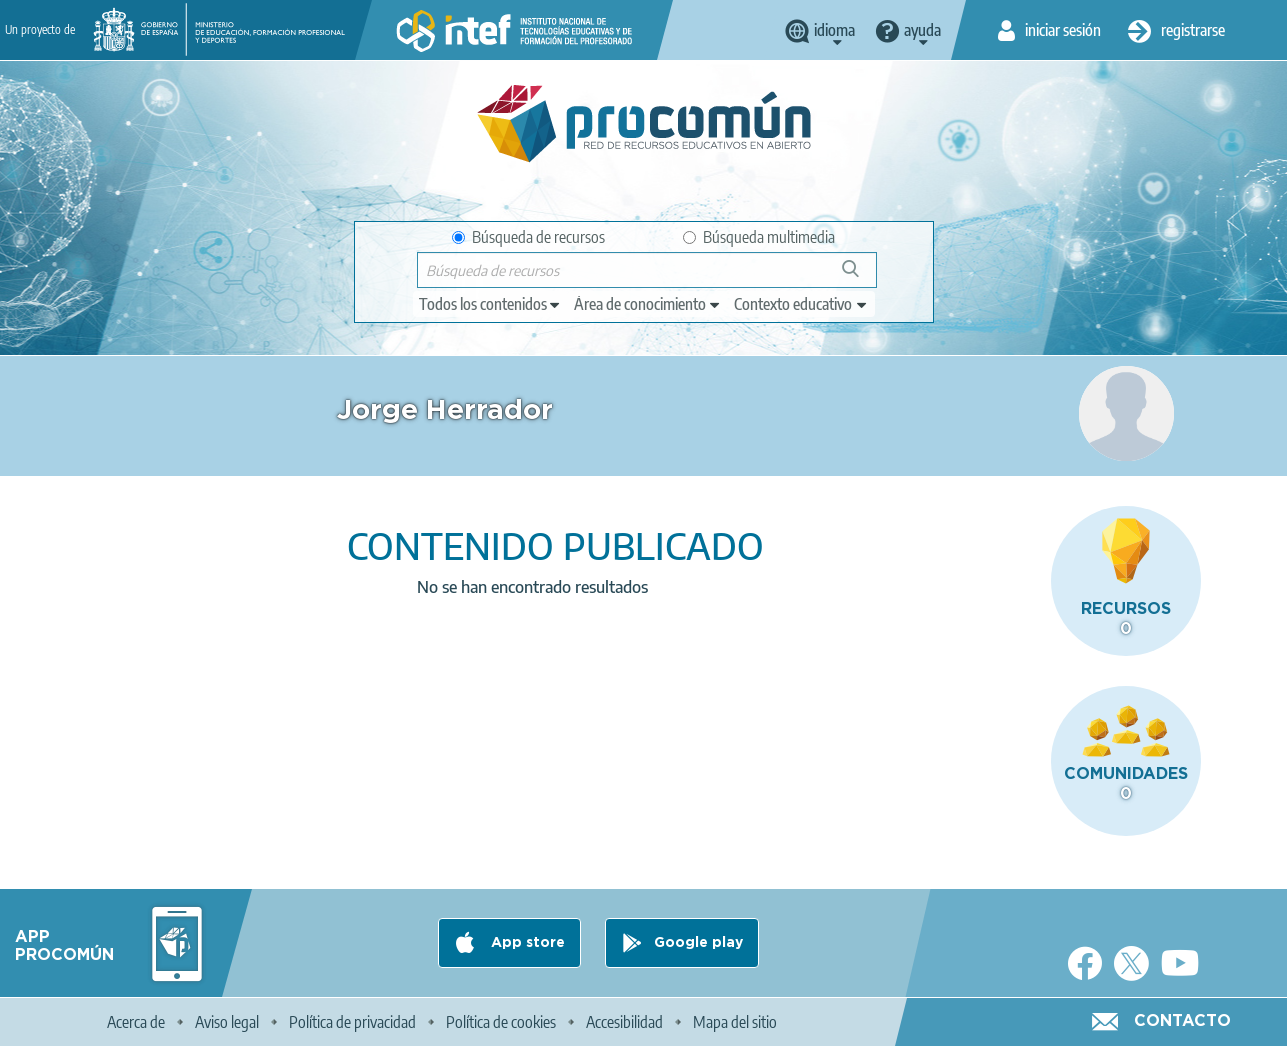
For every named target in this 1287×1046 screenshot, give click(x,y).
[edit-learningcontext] (801, 304)
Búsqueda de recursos (528, 237)
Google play (698, 943)
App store (526, 943)
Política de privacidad (352, 1022)
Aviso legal (227, 1022)
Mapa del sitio (735, 1022)
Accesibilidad (624, 1022)
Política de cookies (501, 1022)
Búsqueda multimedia (759, 237)
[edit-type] (490, 304)
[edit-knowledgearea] (648, 304)
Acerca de (136, 1022)
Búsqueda (861, 276)
